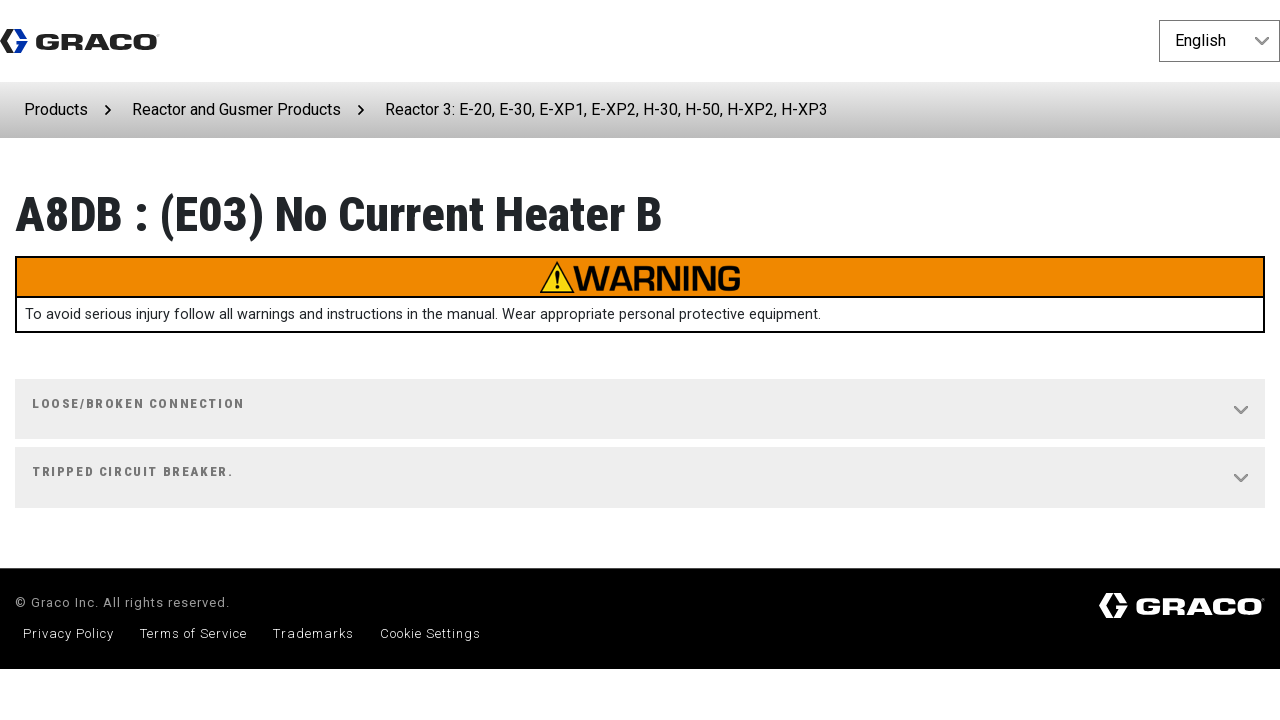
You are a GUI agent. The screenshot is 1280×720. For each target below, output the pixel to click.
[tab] (640, 410)
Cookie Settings (430, 633)
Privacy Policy (68, 633)
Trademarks (313, 633)
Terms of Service (193, 633)
